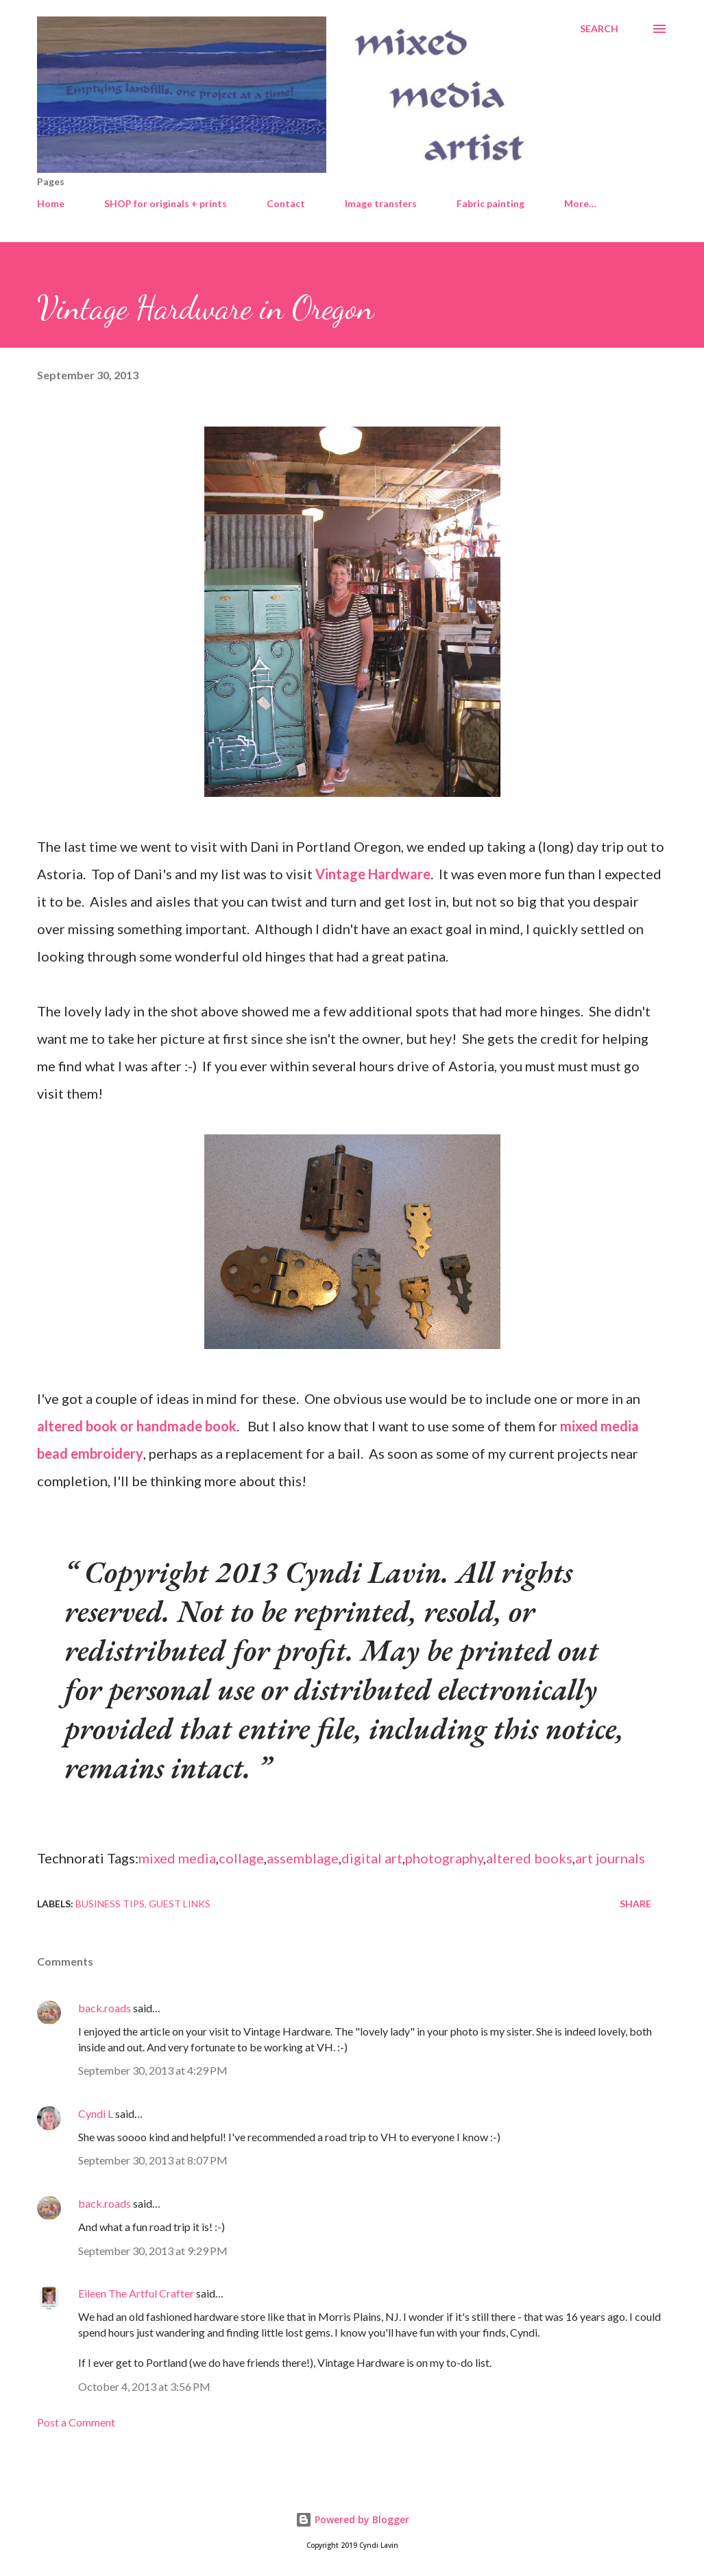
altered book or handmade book (136, 1426)
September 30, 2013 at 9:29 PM (153, 2250)
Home (50, 203)
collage (241, 1858)
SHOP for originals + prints (165, 203)
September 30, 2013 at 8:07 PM (153, 2160)
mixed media (177, 1858)
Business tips (110, 1903)
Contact (286, 203)
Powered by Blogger (352, 2519)
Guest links (179, 1903)
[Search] (599, 28)
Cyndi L (95, 2113)
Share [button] (635, 1903)
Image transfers (381, 203)
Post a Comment (76, 2422)
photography (444, 1858)
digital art (371, 1858)
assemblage (303, 1858)
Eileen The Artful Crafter (136, 2293)
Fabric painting (490, 203)
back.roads (104, 2007)
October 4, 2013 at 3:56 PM (144, 2386)
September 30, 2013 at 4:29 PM (153, 2070)
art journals (610, 1858)
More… (580, 203)
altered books (529, 1858)
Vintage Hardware (372, 874)
